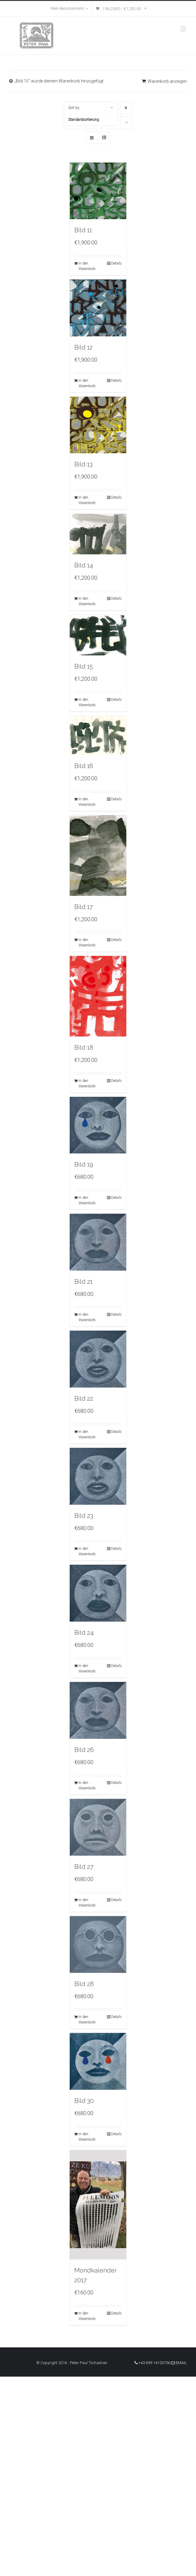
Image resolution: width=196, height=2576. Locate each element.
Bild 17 (83, 907)
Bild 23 (83, 1515)
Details (116, 263)
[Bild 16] (98, 735)
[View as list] (104, 138)
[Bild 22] (98, 1359)
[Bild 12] (98, 307)
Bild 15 (83, 666)
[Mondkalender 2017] (98, 2204)
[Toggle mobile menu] (183, 29)
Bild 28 (84, 1984)
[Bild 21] (98, 1242)
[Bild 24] (98, 1593)
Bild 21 (83, 1281)
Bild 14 (83, 565)
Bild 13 (83, 464)
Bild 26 (84, 1749)
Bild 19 (83, 1164)
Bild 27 (83, 1866)
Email (179, 2362)
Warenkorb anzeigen (167, 81)
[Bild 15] (98, 635)
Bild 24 (83, 1632)
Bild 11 (83, 230)
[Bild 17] (98, 855)
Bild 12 (83, 347)
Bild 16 (83, 766)
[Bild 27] (98, 1827)
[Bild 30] (98, 2061)
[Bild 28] (98, 1944)
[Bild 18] (98, 996)
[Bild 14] (98, 534)
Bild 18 (83, 1047)
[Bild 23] (98, 1476)
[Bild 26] (98, 1710)
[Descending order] (126, 108)
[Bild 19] (98, 1125)
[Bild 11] (98, 191)
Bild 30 (84, 2100)
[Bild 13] (98, 425)
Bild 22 (83, 1398)
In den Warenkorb (87, 266)
